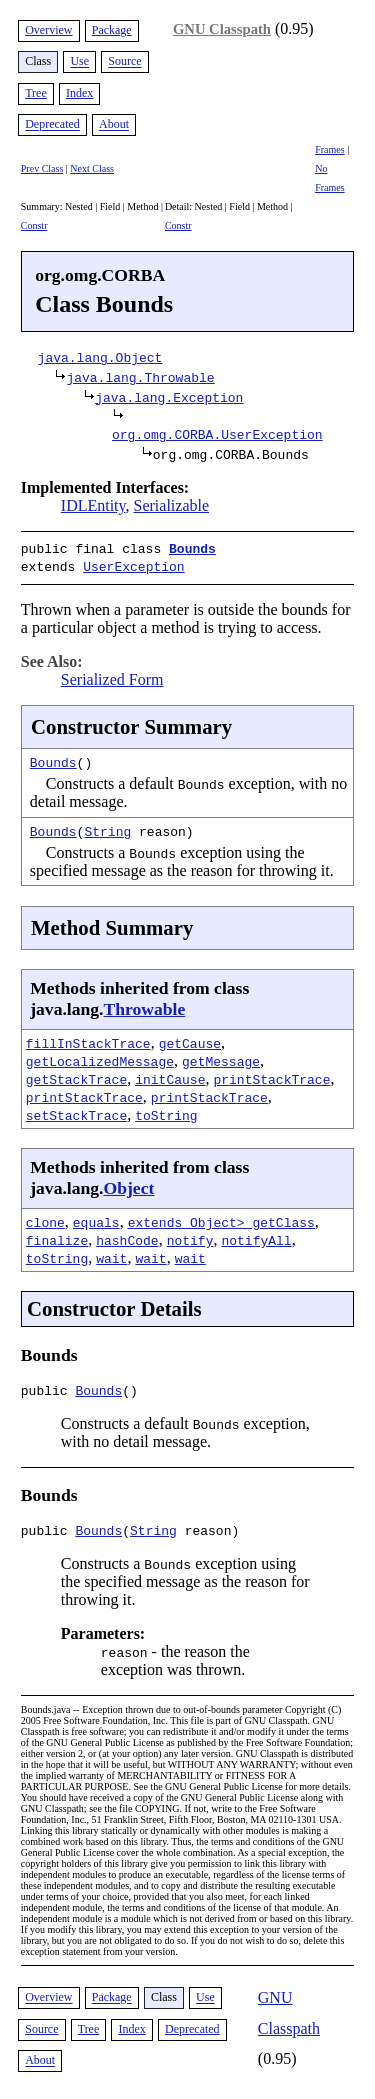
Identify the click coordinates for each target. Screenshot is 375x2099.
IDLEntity (93, 505)
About (114, 125)
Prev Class (42, 168)
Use (79, 62)
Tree (36, 93)
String (107, 827)
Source (124, 62)
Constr (34, 225)
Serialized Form (112, 675)
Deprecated (52, 125)
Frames (329, 149)
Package (112, 30)
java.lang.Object (100, 357)
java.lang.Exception (169, 397)
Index (79, 93)
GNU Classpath (222, 29)
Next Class (92, 168)
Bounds (192, 548)
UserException (133, 564)
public (48, 1389)
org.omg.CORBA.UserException (217, 434)
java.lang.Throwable (140, 377)
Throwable (145, 1005)
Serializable (172, 505)
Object (129, 1184)
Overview (48, 30)
